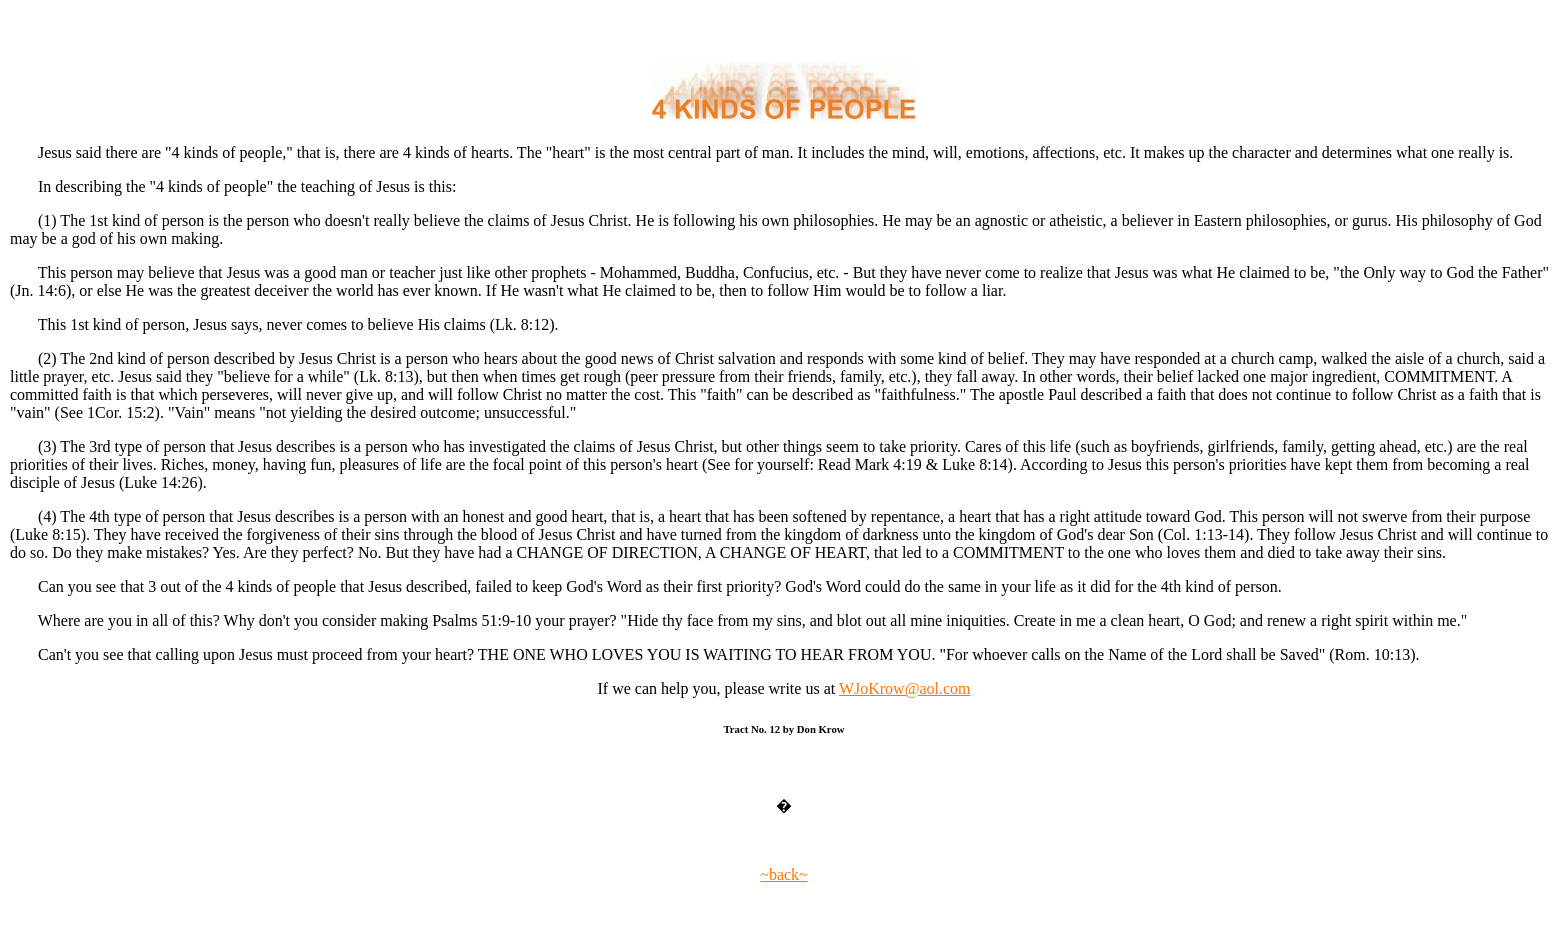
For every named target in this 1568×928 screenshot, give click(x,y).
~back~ (784, 874)
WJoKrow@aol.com (905, 688)
